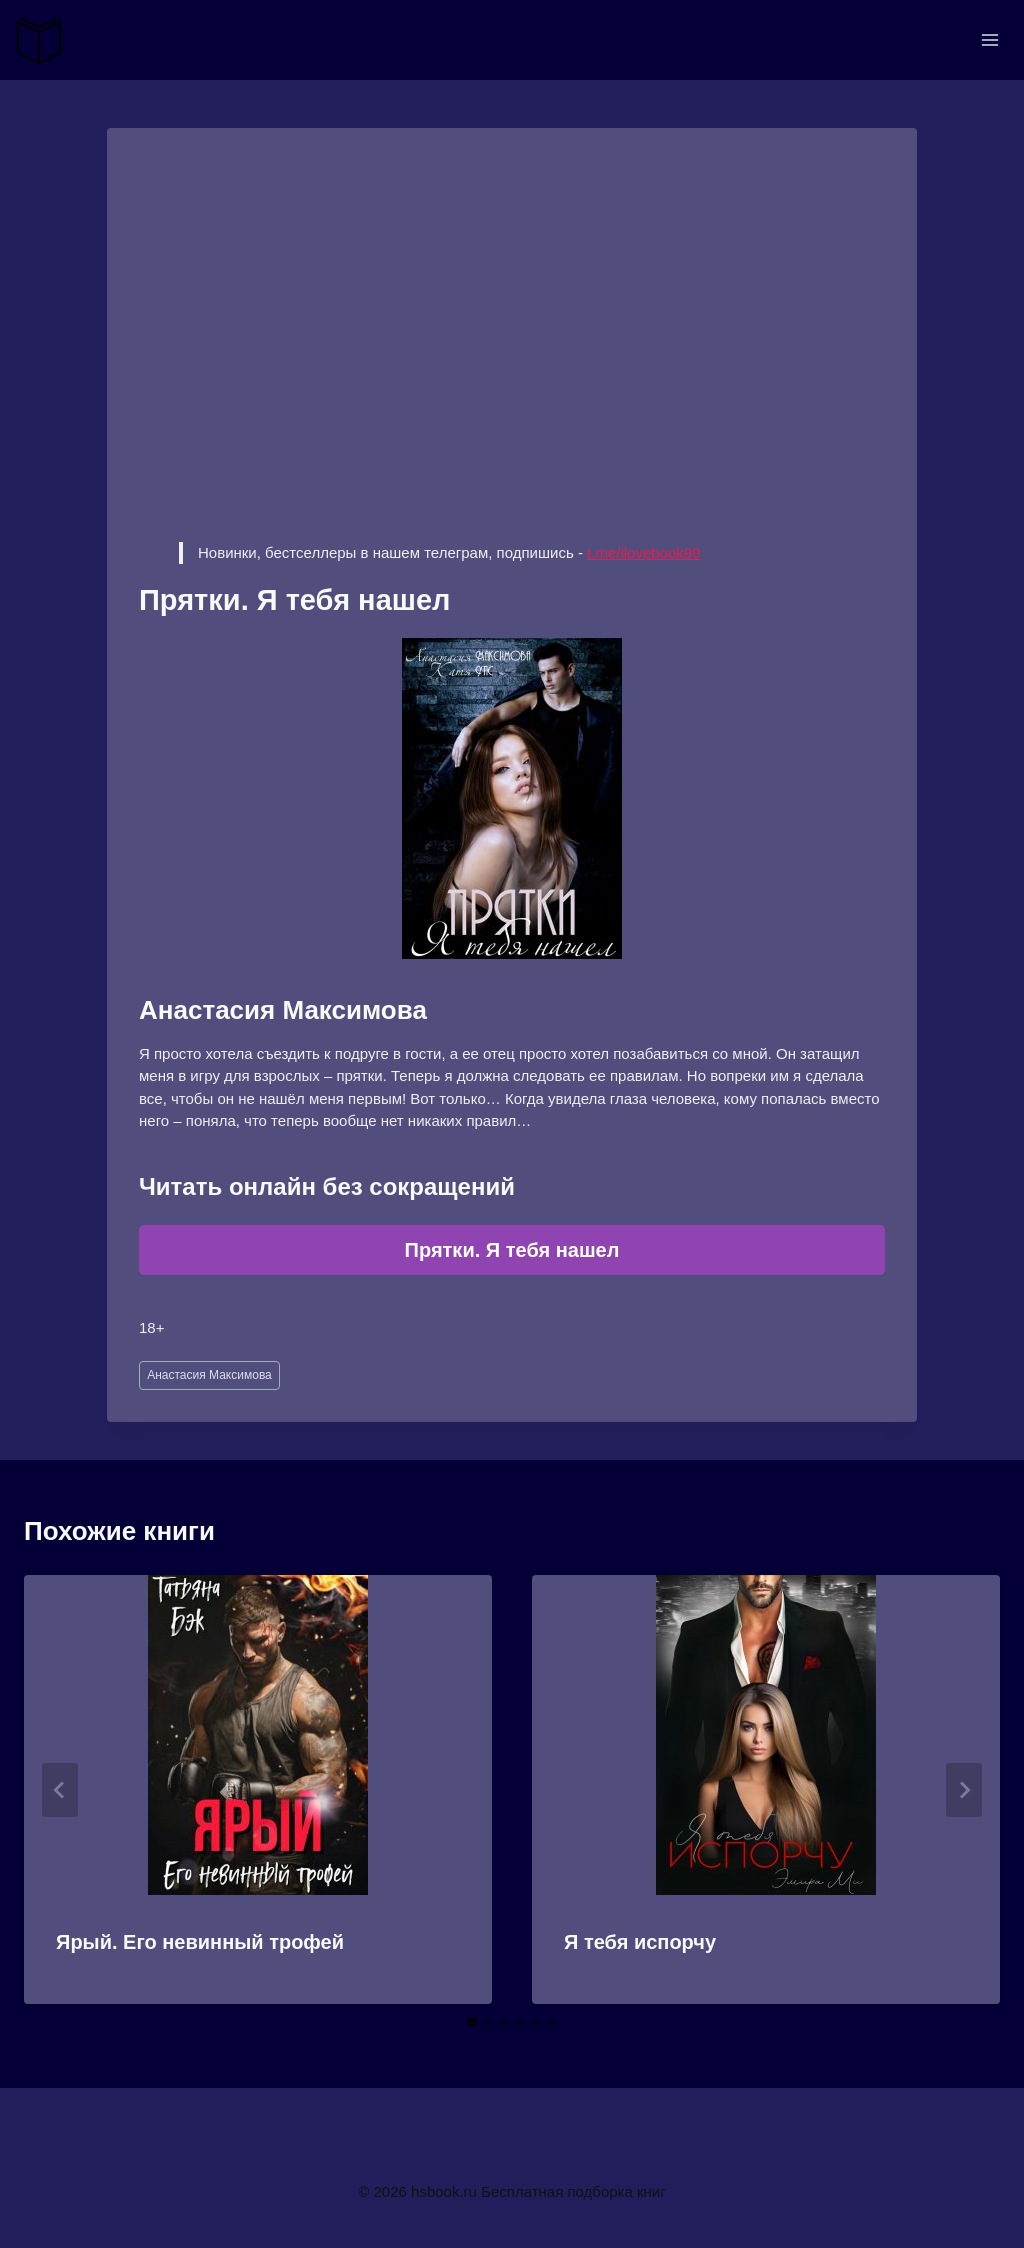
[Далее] (964, 1790)
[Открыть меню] (989, 39)
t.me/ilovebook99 (643, 552)
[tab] (472, 2022)
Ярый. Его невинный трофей (200, 1942)
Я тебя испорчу (640, 1942)
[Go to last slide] (60, 1790)
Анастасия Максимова (209, 1375)
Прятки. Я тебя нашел (512, 1250)
